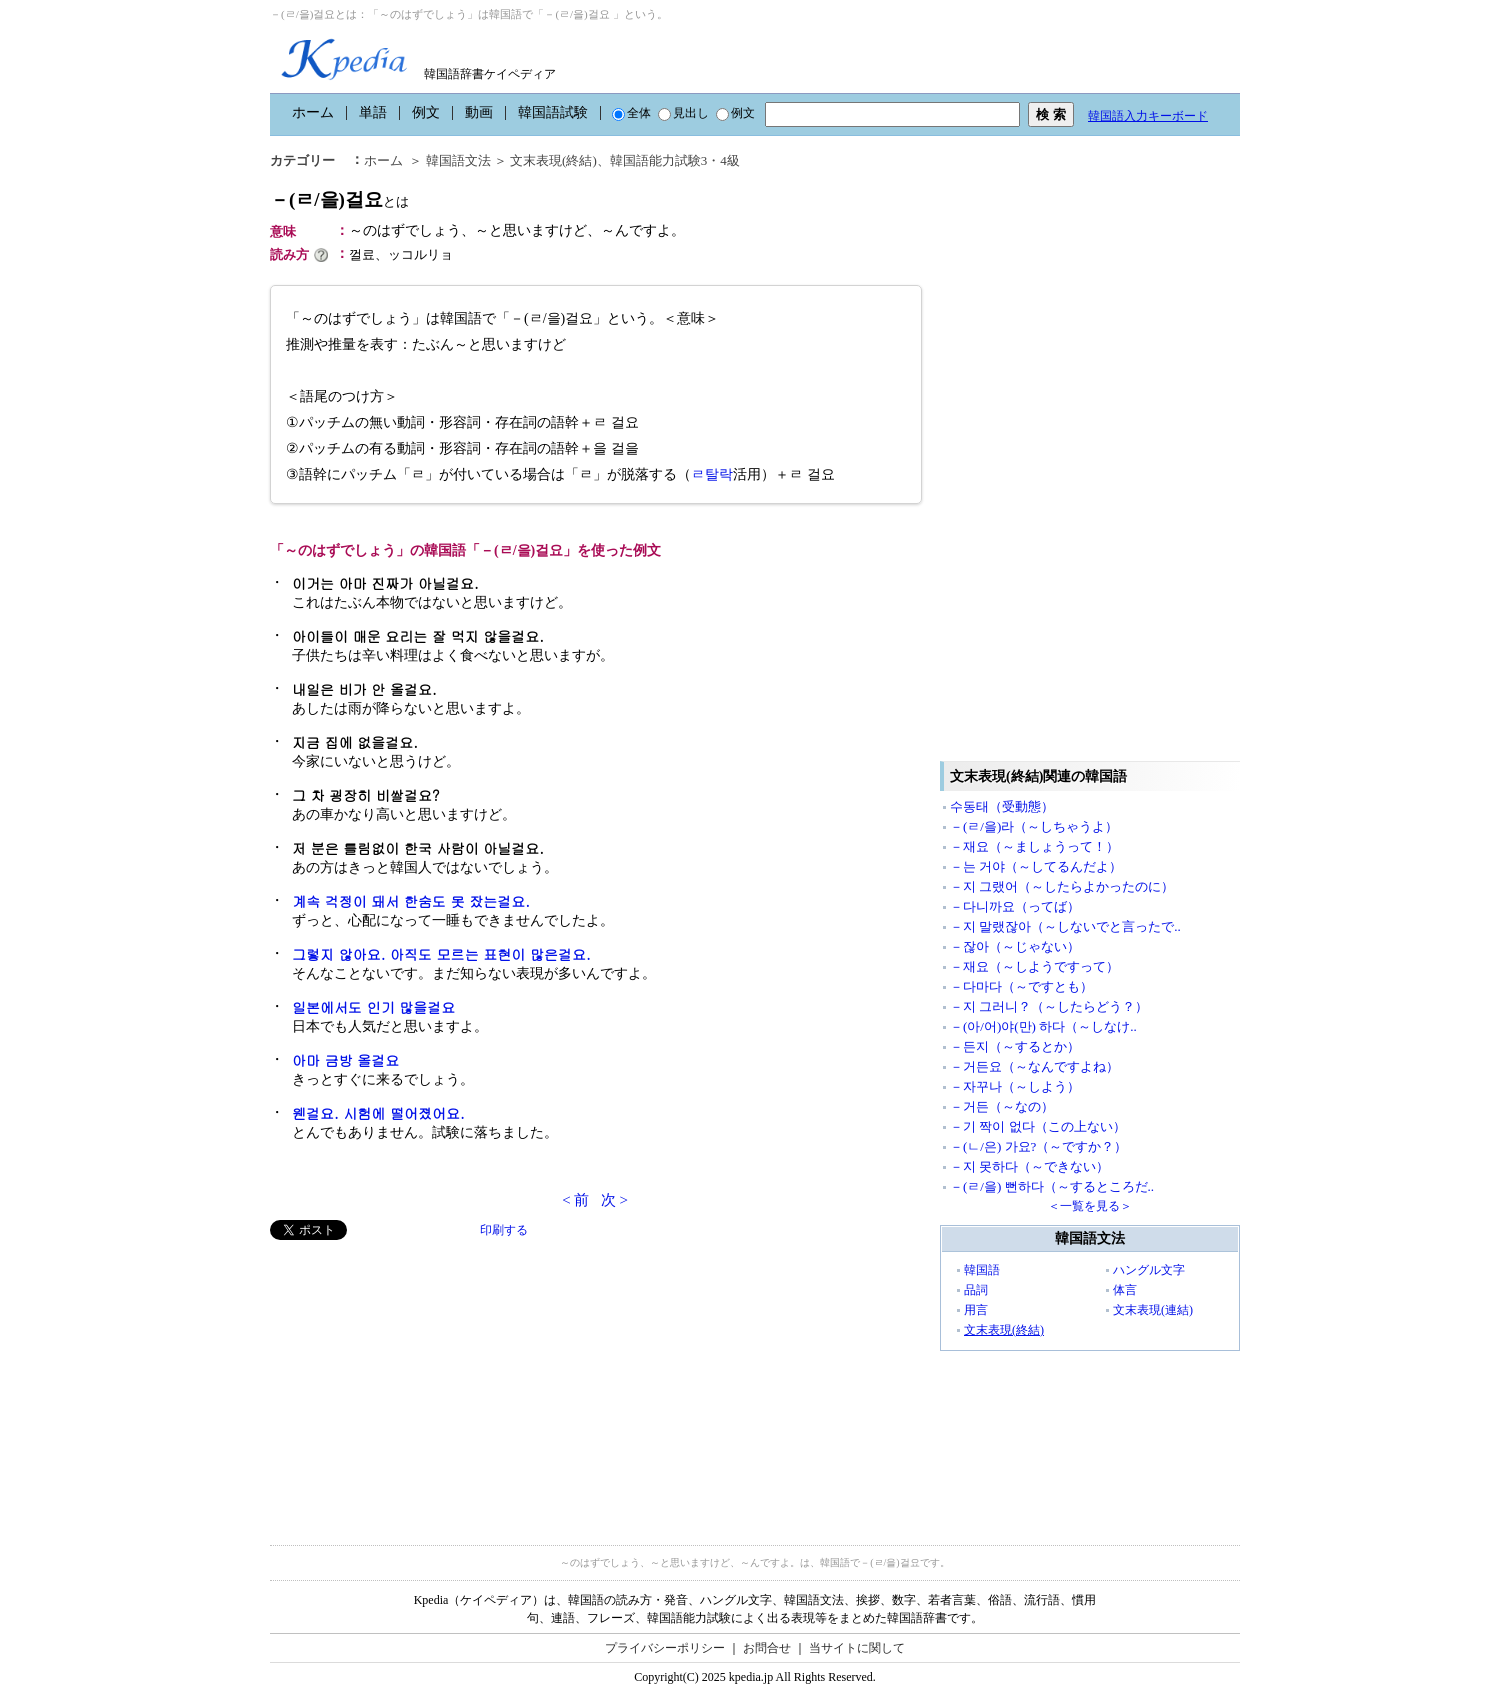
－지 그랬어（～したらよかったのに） (1062, 886)
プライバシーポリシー (665, 1648)
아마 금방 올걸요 (345, 1060)
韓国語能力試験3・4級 (675, 160)
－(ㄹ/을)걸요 (339, 199)
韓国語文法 (458, 160)
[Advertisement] (420, 1380)
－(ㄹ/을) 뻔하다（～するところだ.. (1052, 1186)
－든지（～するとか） (1015, 1046)
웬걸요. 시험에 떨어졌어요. (378, 1113)
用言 (976, 1310)
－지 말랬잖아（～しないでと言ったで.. (1065, 926)
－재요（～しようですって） (1034, 966)
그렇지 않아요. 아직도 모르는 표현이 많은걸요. (441, 954)
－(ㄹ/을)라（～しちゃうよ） (1034, 826)
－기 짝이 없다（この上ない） (1038, 1126)
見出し (683, 113)
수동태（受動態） (1002, 806)
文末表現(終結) (553, 160)
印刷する (504, 1230)
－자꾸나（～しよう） (1015, 1086)
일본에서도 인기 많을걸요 (373, 1007)
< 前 (575, 1200)
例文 (426, 112)
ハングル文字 (1149, 1270)
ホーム (313, 112)
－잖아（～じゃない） (1015, 946)
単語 (373, 112)
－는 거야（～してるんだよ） (1036, 866)
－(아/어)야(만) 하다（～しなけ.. (1043, 1026)
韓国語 (982, 1270)
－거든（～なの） (1002, 1106)
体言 (1125, 1290)
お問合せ (767, 1648)
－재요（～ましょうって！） (1034, 846)
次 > (614, 1200)
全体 (631, 113)
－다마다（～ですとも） (1021, 986)
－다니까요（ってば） (1015, 906)
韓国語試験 (553, 112)
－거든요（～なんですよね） (1034, 1066)
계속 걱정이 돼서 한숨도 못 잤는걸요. (411, 901)
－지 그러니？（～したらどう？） (1049, 1006)
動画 (479, 112)
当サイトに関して (857, 1648)
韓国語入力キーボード (1148, 116)
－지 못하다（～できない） (1029, 1166)
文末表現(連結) (1153, 1310)
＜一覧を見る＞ (1090, 1206)
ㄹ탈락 (712, 474)
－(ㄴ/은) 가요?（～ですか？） (1038, 1146)
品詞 (976, 1290)
